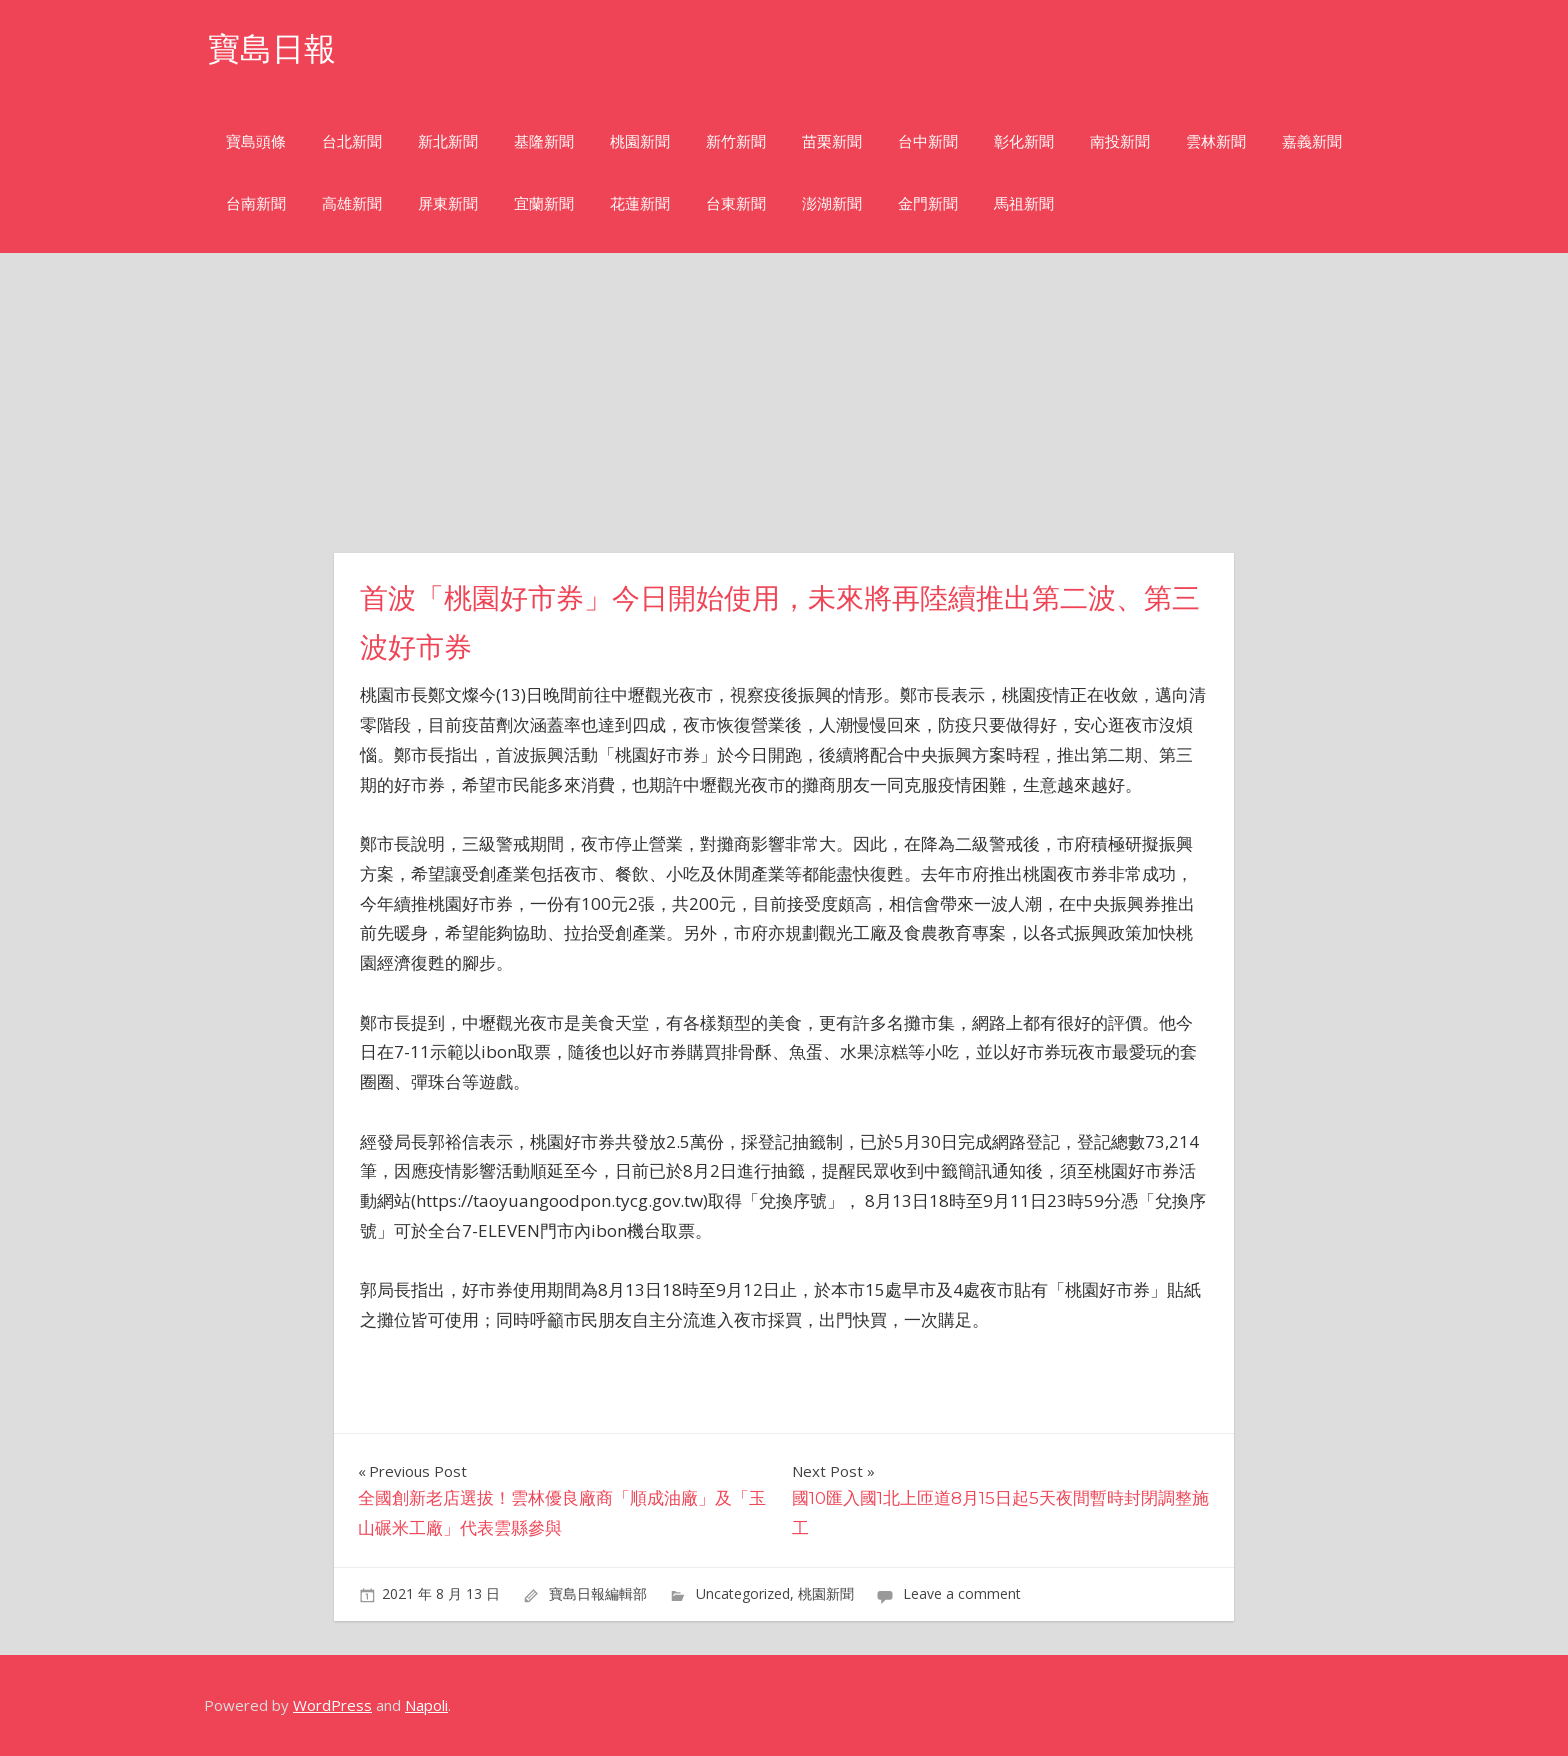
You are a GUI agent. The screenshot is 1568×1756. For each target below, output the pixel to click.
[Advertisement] (784, 403)
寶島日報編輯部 (598, 1593)
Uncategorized (743, 1593)
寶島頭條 (256, 141)
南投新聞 (1120, 141)
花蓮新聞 (640, 203)
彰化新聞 (1024, 141)
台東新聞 (736, 203)
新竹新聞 (736, 141)
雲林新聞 (1216, 141)
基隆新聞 (544, 141)
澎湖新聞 (832, 203)
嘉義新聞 (1312, 141)
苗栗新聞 (832, 141)
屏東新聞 (448, 203)
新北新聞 (448, 141)
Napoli (426, 1705)
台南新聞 (256, 203)
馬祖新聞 (1024, 203)
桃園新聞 (640, 141)
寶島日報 (272, 48)
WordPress (332, 1705)
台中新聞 (928, 141)
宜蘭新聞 (544, 203)
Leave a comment (962, 1593)
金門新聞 (928, 203)
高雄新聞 (352, 203)
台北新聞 (352, 141)
